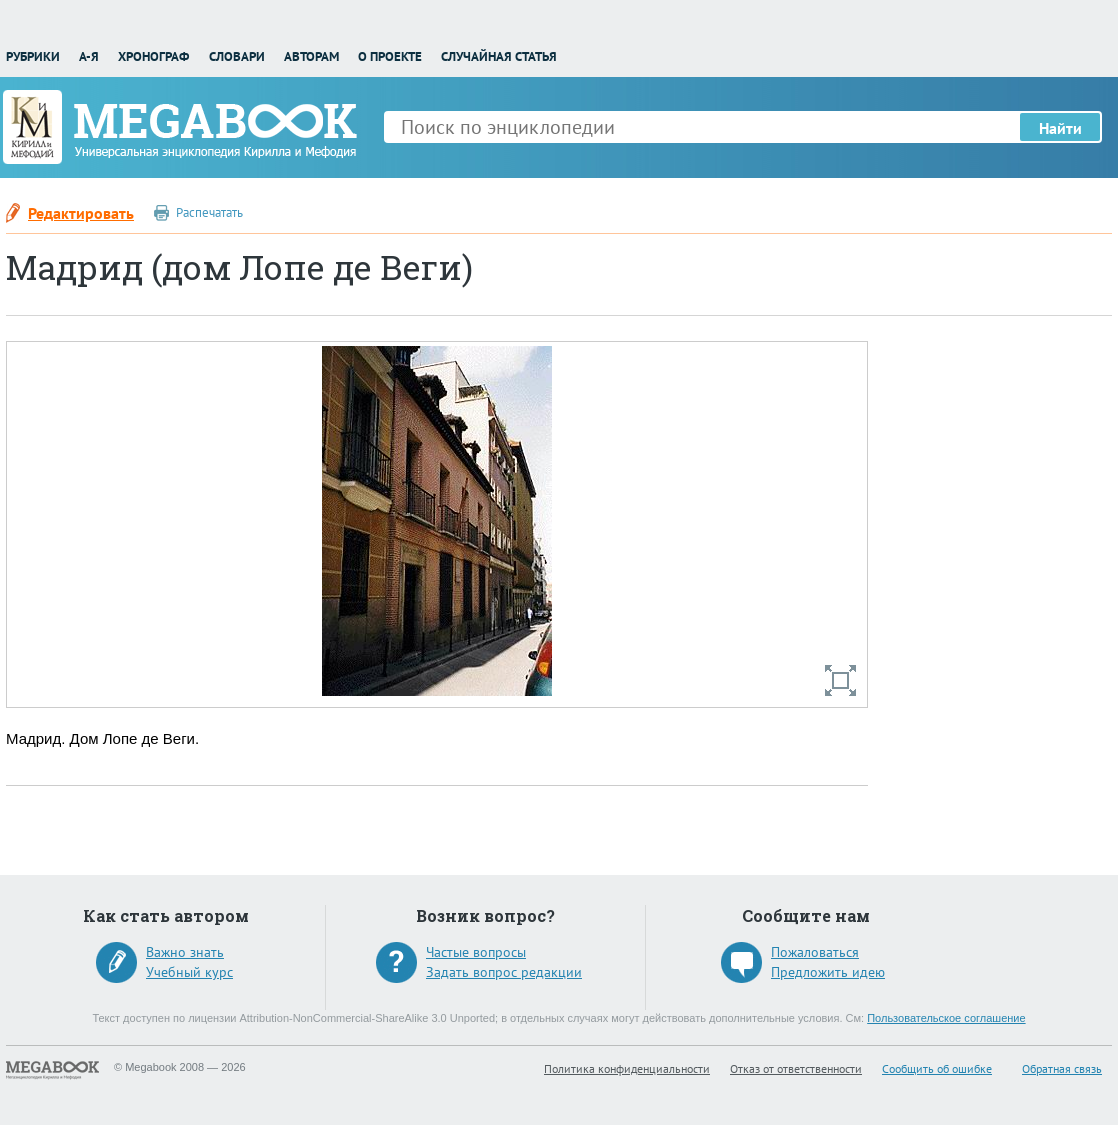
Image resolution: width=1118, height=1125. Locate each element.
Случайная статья (499, 56)
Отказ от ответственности (796, 1068)
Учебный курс (189, 972)
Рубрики (33, 56)
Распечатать (209, 212)
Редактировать (81, 213)
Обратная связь (1062, 1068)
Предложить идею (828, 972)
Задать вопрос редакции (504, 972)
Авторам (311, 56)
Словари (237, 56)
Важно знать (185, 952)
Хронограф (153, 56)
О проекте (390, 56)
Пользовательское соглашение (946, 1018)
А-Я (89, 56)
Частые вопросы (476, 952)
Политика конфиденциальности (627, 1068)
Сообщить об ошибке (937, 1068)
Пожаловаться (815, 952)
